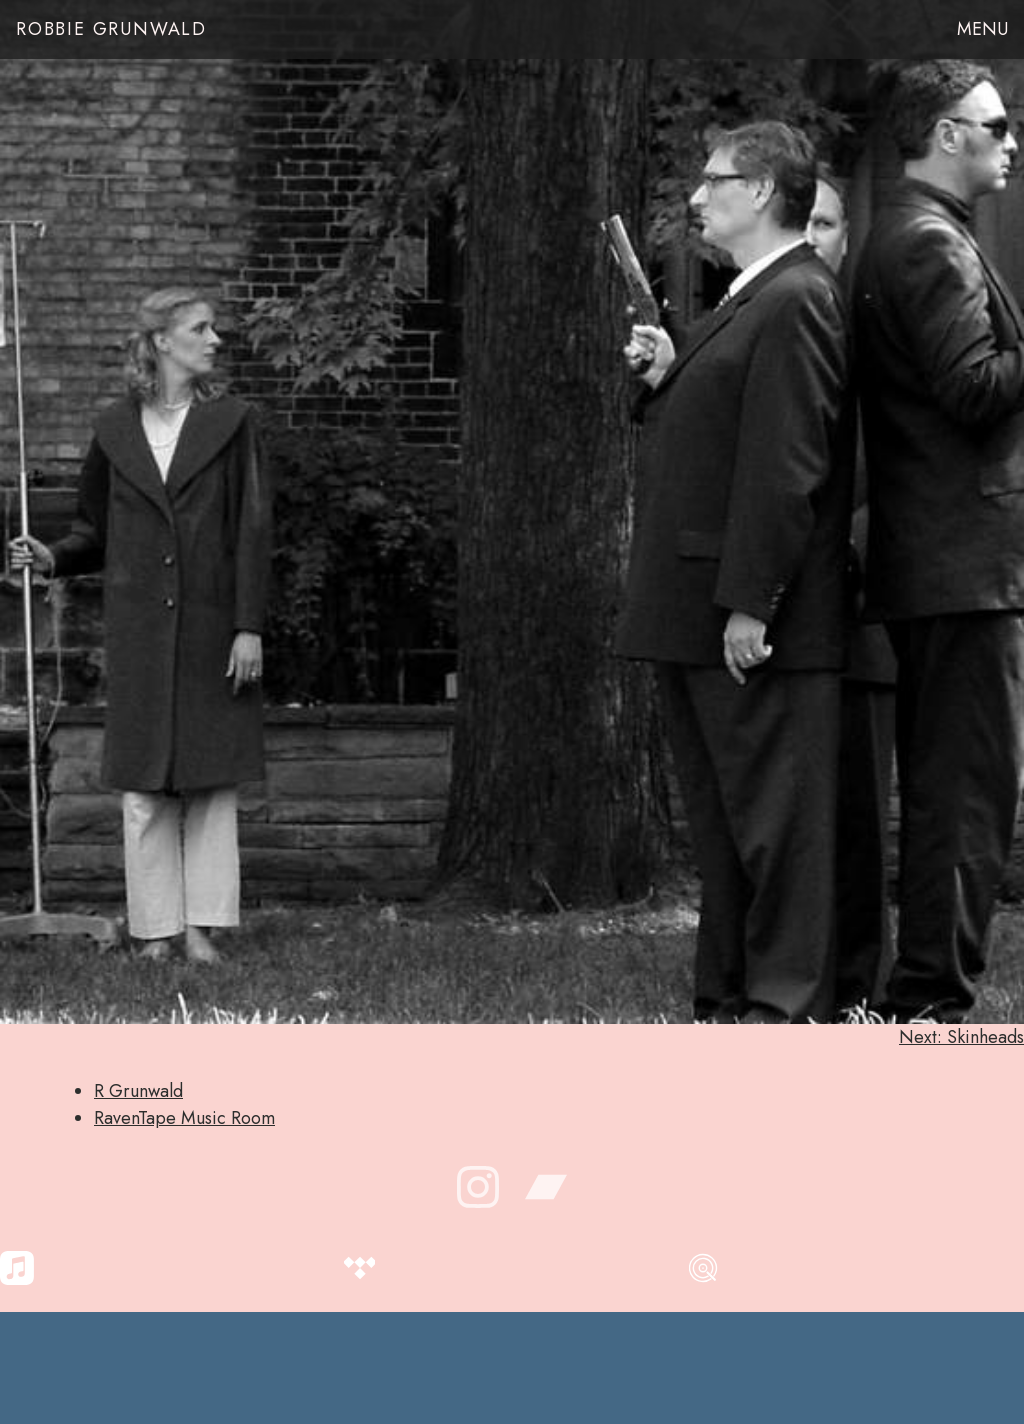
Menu (982, 29)
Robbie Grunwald (111, 29)
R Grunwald (138, 1091)
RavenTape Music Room (184, 1118)
